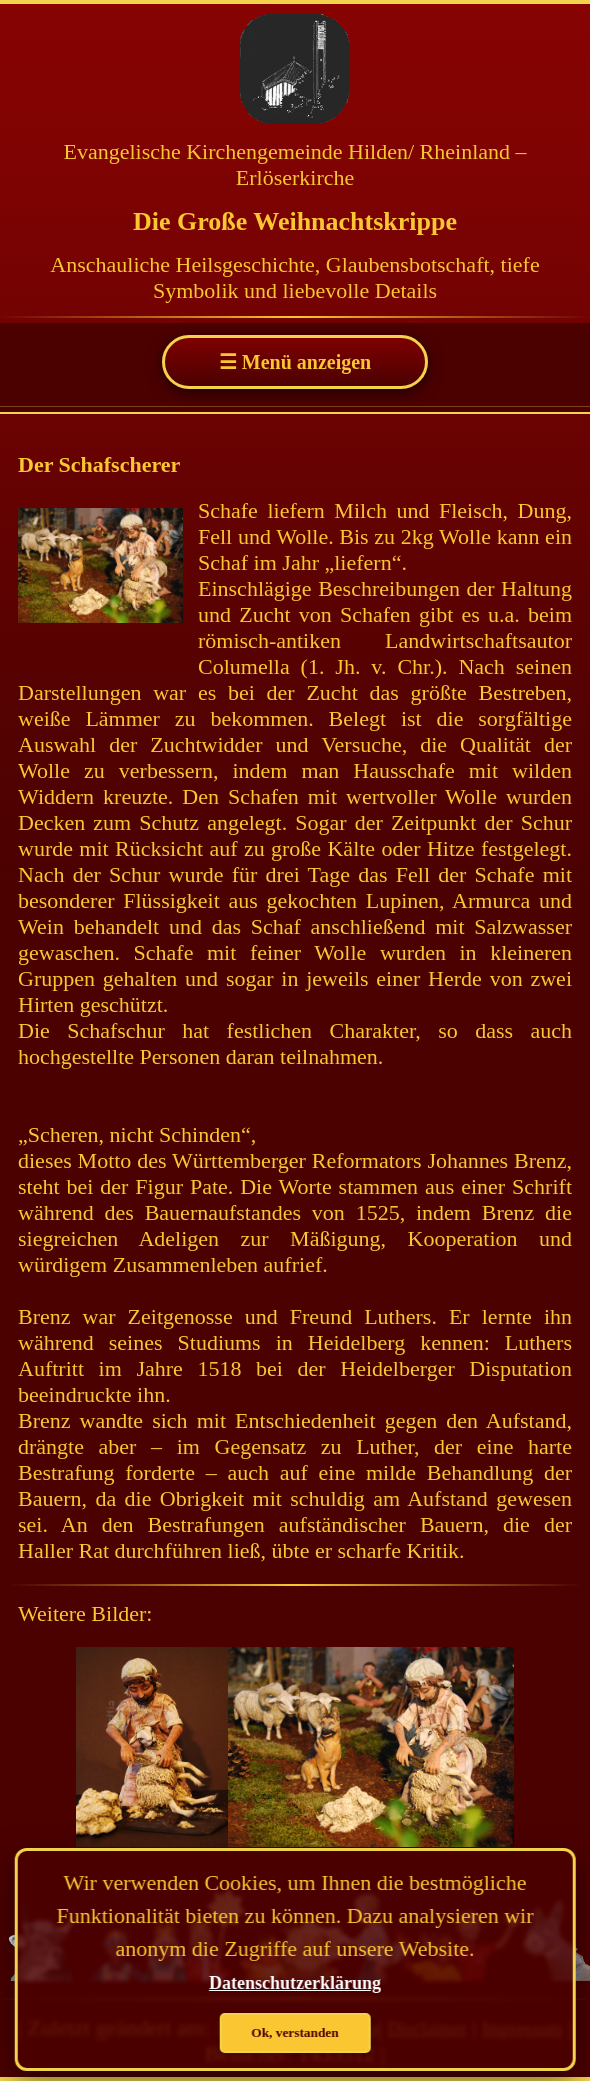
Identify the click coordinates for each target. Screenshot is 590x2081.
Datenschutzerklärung (295, 1983)
